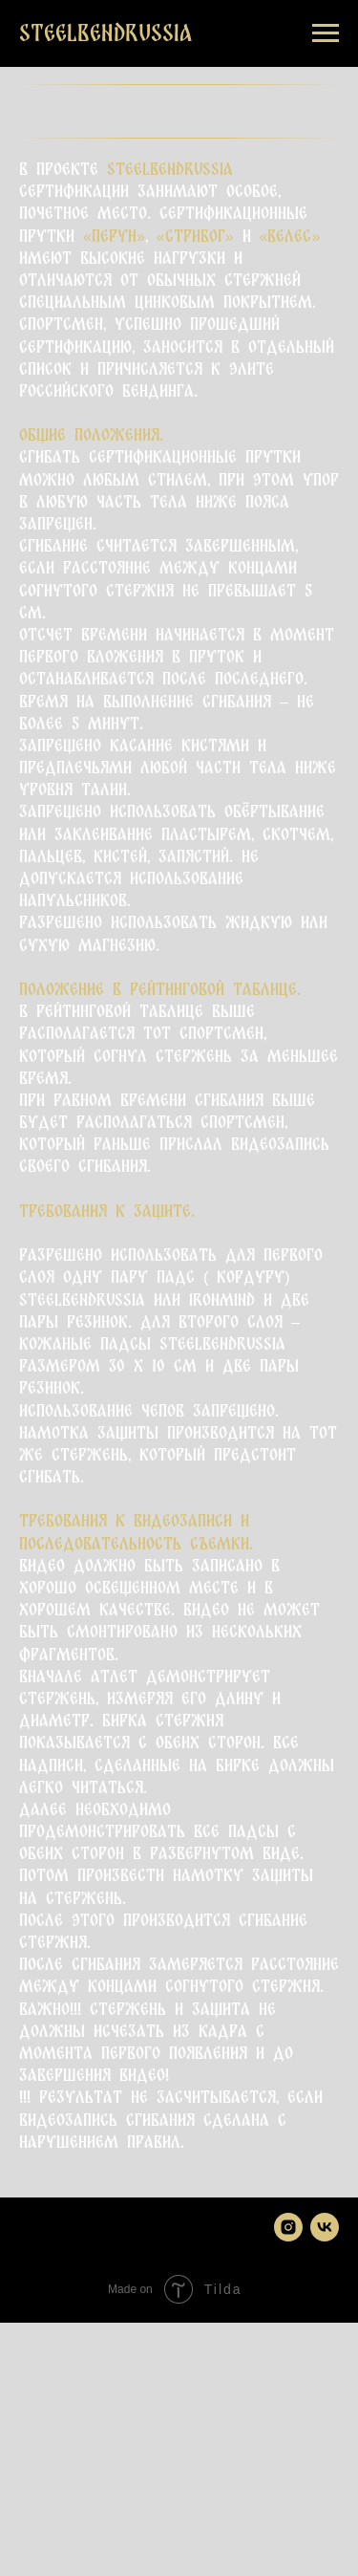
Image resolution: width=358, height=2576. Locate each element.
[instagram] (288, 2227)
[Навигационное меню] (325, 33)
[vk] (324, 2227)
